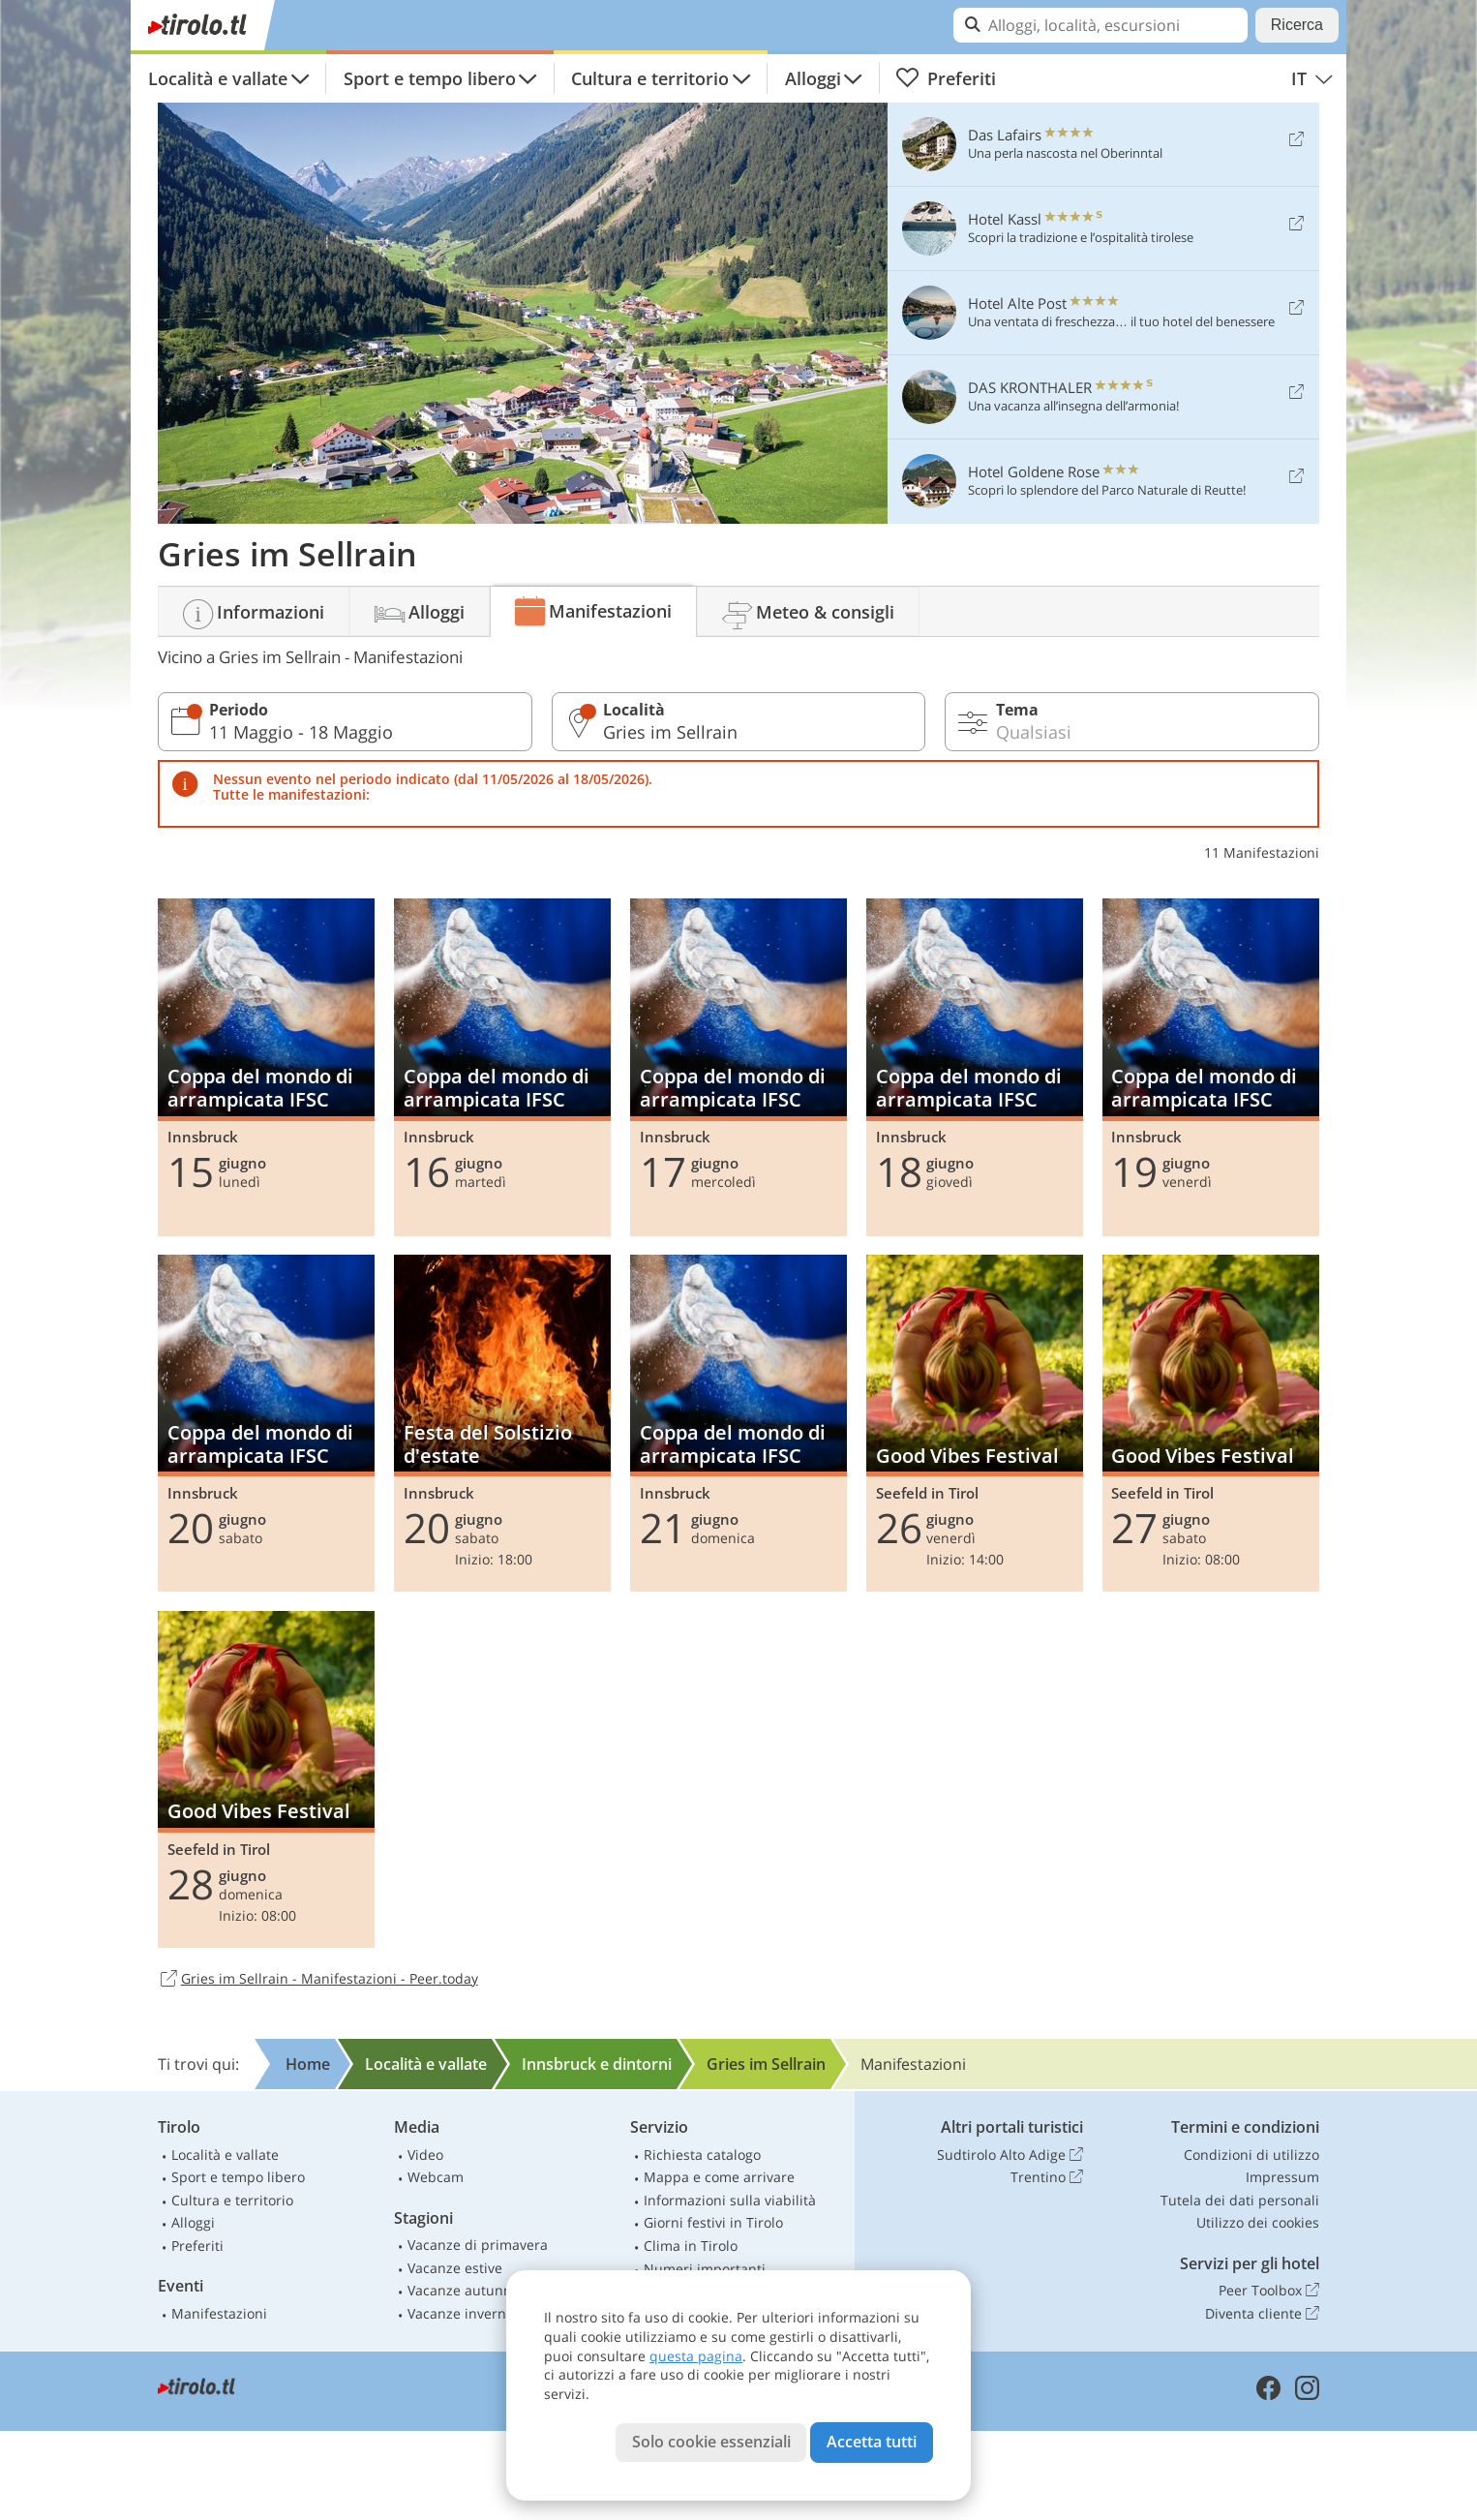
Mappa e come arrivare (719, 2177)
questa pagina (695, 2356)
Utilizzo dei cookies (1257, 2222)
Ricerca (1297, 24)
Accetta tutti (872, 2441)
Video (425, 2154)
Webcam (435, 2177)
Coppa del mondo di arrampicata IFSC (266, 1066)
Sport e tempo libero (430, 78)
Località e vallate (217, 78)
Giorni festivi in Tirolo (713, 2222)
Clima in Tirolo (691, 2245)
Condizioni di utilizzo (1251, 2154)
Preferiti (945, 78)
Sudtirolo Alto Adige (1010, 2155)
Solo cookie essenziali (711, 2441)
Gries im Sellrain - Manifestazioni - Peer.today (318, 1979)
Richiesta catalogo (702, 2154)
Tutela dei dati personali (1239, 2200)
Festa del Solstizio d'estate (502, 1423)
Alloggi (813, 78)
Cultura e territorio (650, 78)
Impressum (1282, 2177)
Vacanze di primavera (477, 2244)
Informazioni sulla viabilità (730, 2200)
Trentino (1046, 2177)
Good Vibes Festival (974, 1423)
